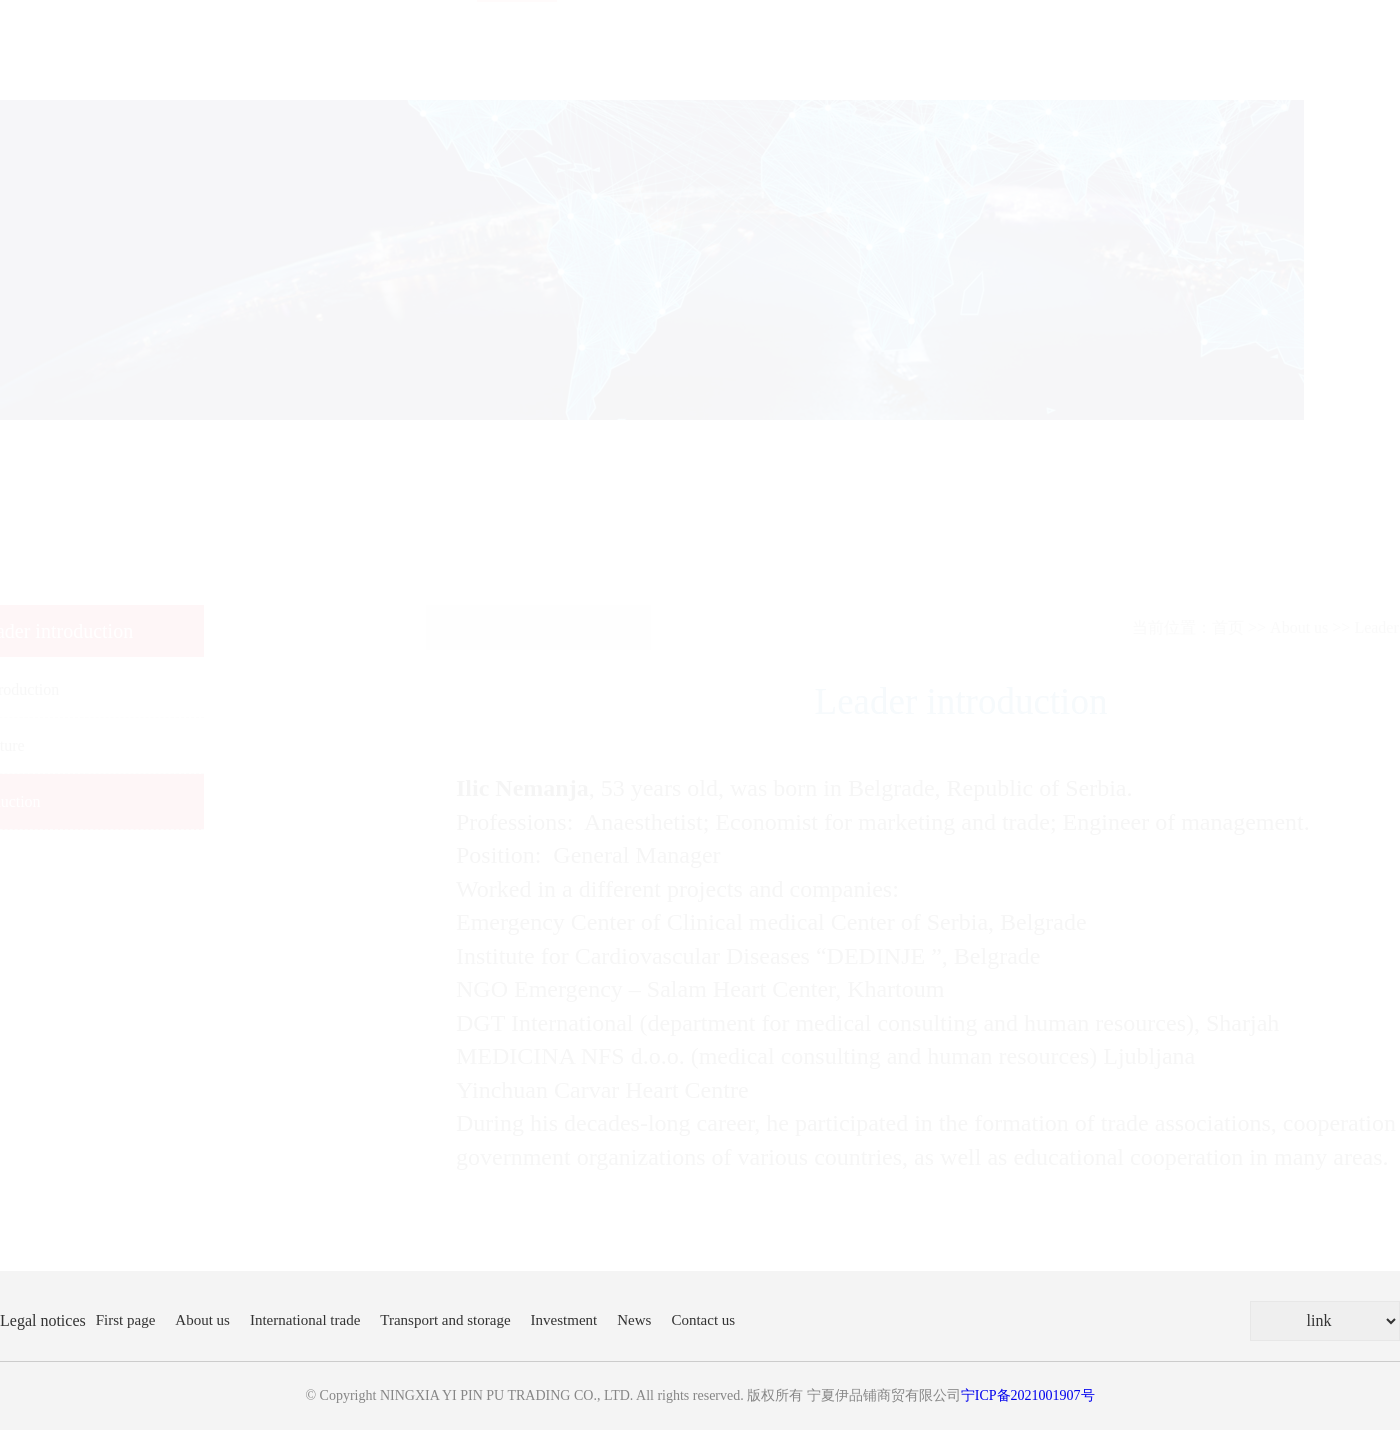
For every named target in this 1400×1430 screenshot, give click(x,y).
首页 (1132, 627)
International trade (305, 1320)
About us (1203, 627)
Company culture (65, 745)
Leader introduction (73, 801)
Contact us (703, 1320)
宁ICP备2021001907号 (1028, 1395)
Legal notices (43, 1320)
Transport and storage (445, 1320)
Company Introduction (82, 689)
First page (126, 1320)
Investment (564, 1320)
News (634, 1320)
